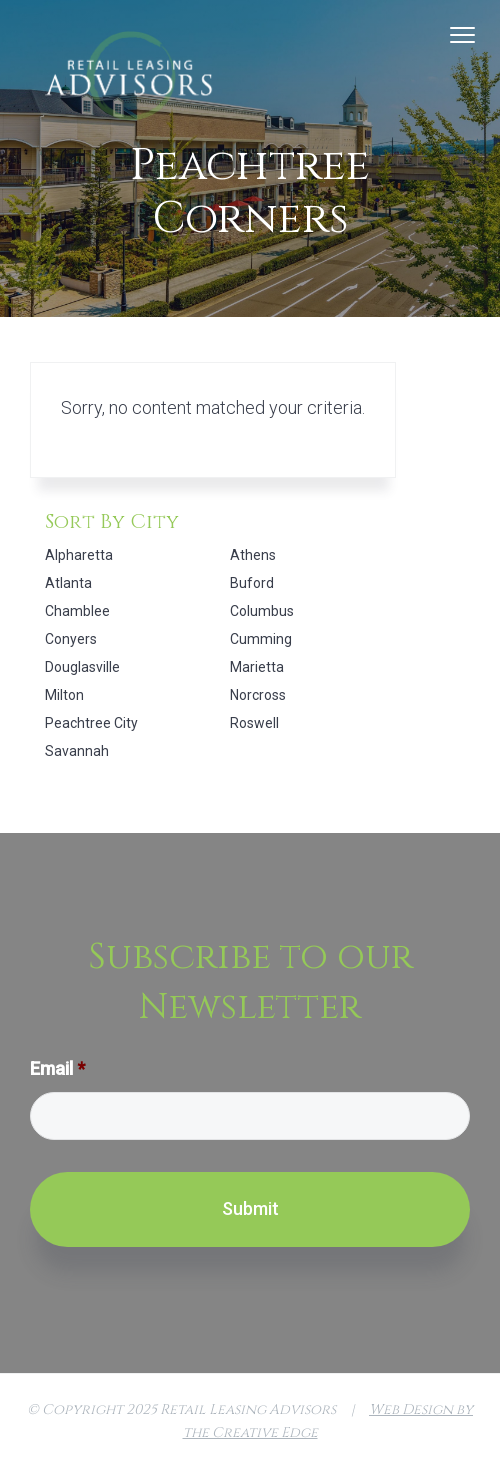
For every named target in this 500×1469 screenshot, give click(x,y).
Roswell (254, 723)
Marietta (257, 667)
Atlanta (68, 583)
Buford (252, 583)
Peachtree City (91, 723)
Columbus (262, 611)
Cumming (261, 639)
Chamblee (77, 611)
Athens (253, 555)
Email (57, 1068)
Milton (64, 695)
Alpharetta (79, 555)
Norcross (258, 695)
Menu (462, 35)
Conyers (71, 639)
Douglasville (82, 667)
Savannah (77, 751)
